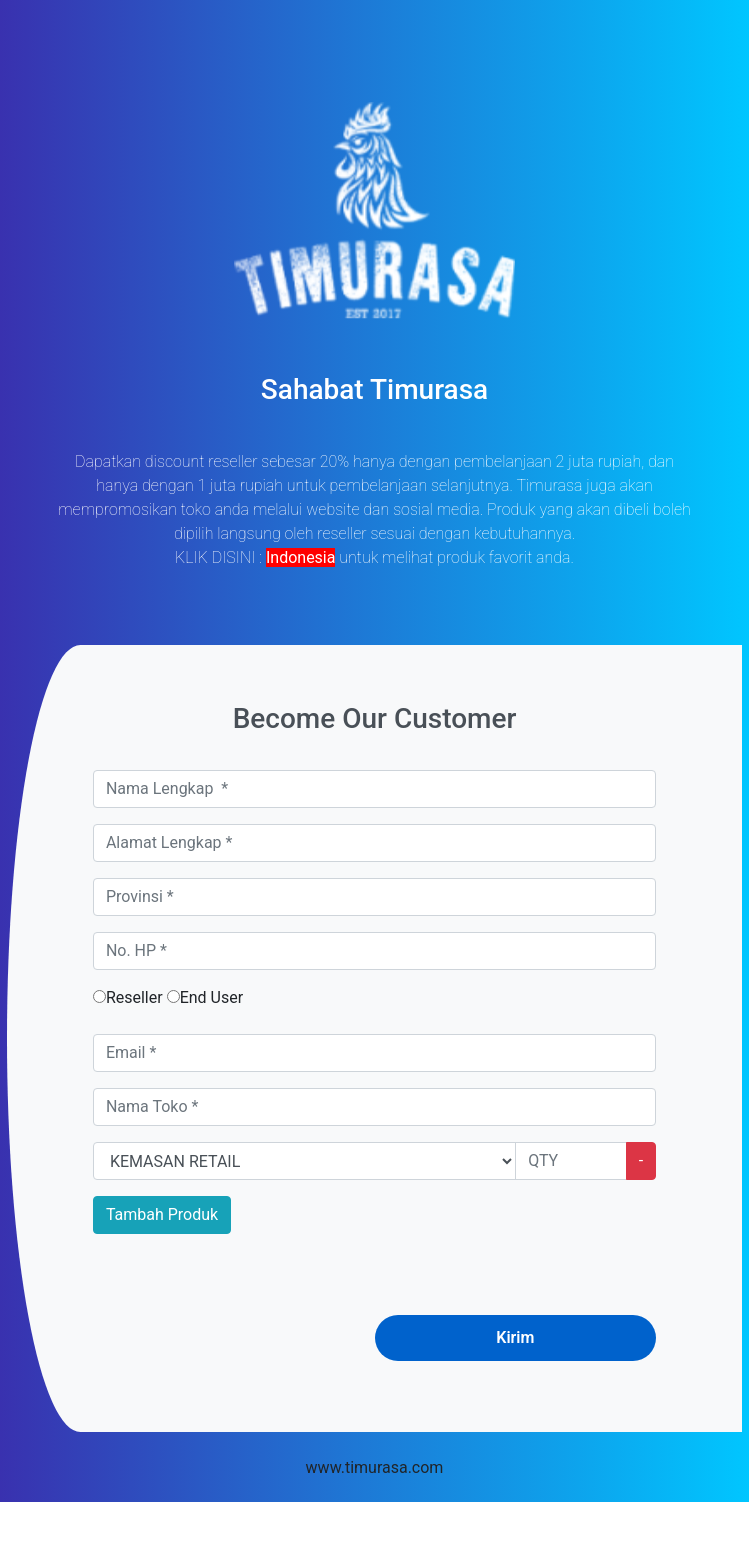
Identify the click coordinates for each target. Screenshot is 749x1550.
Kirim (515, 1337)
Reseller (128, 997)
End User (205, 997)
